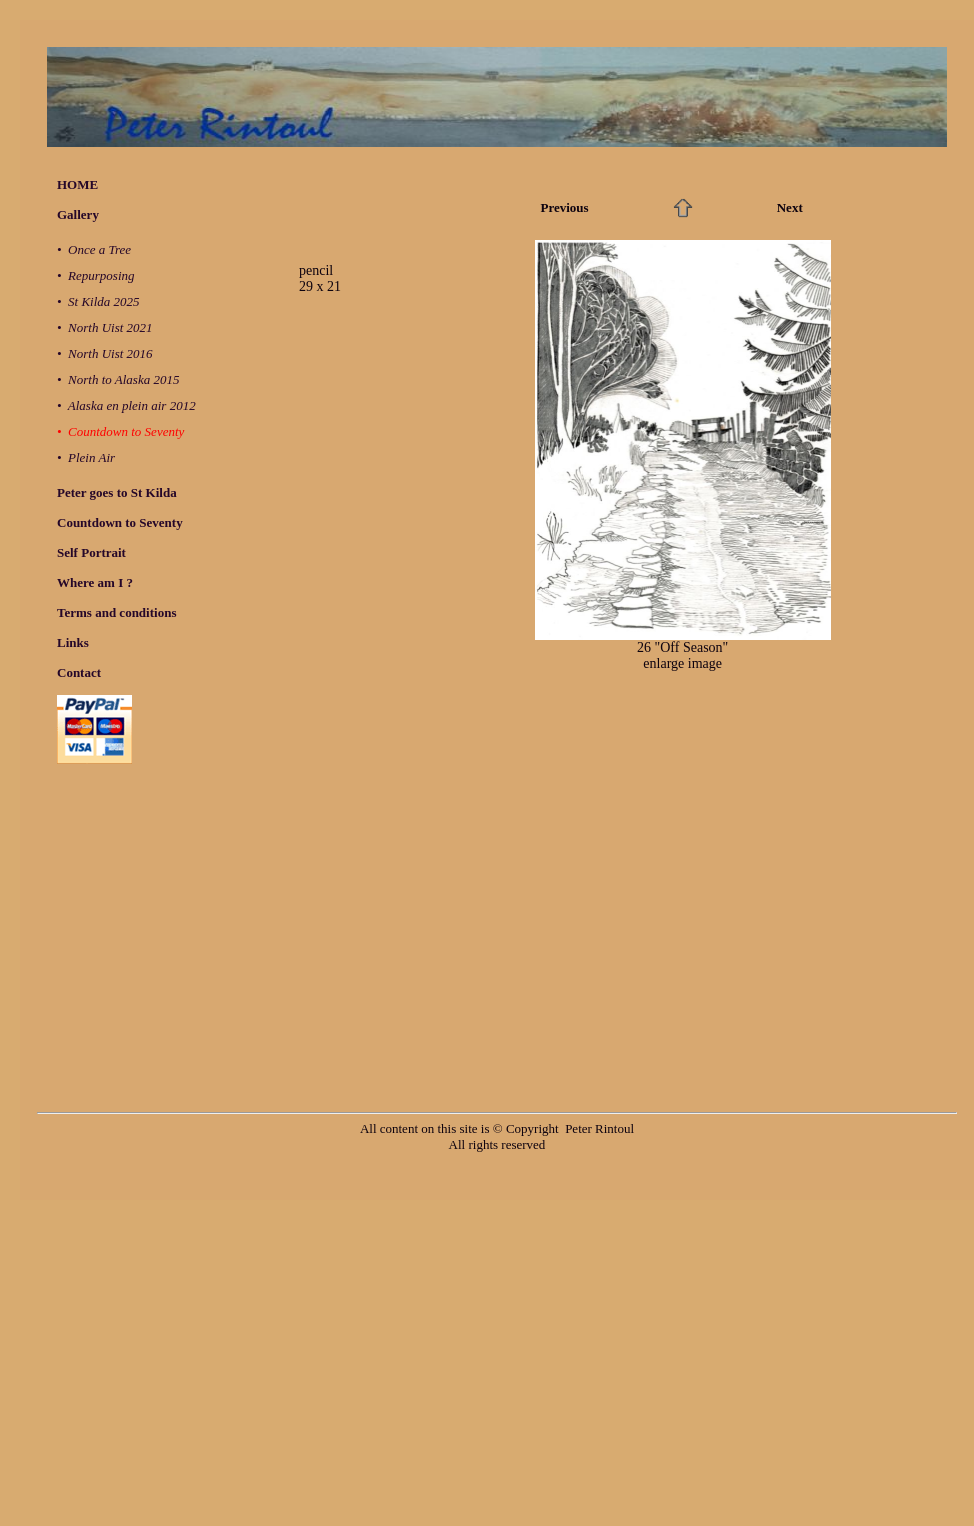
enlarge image (682, 663)
